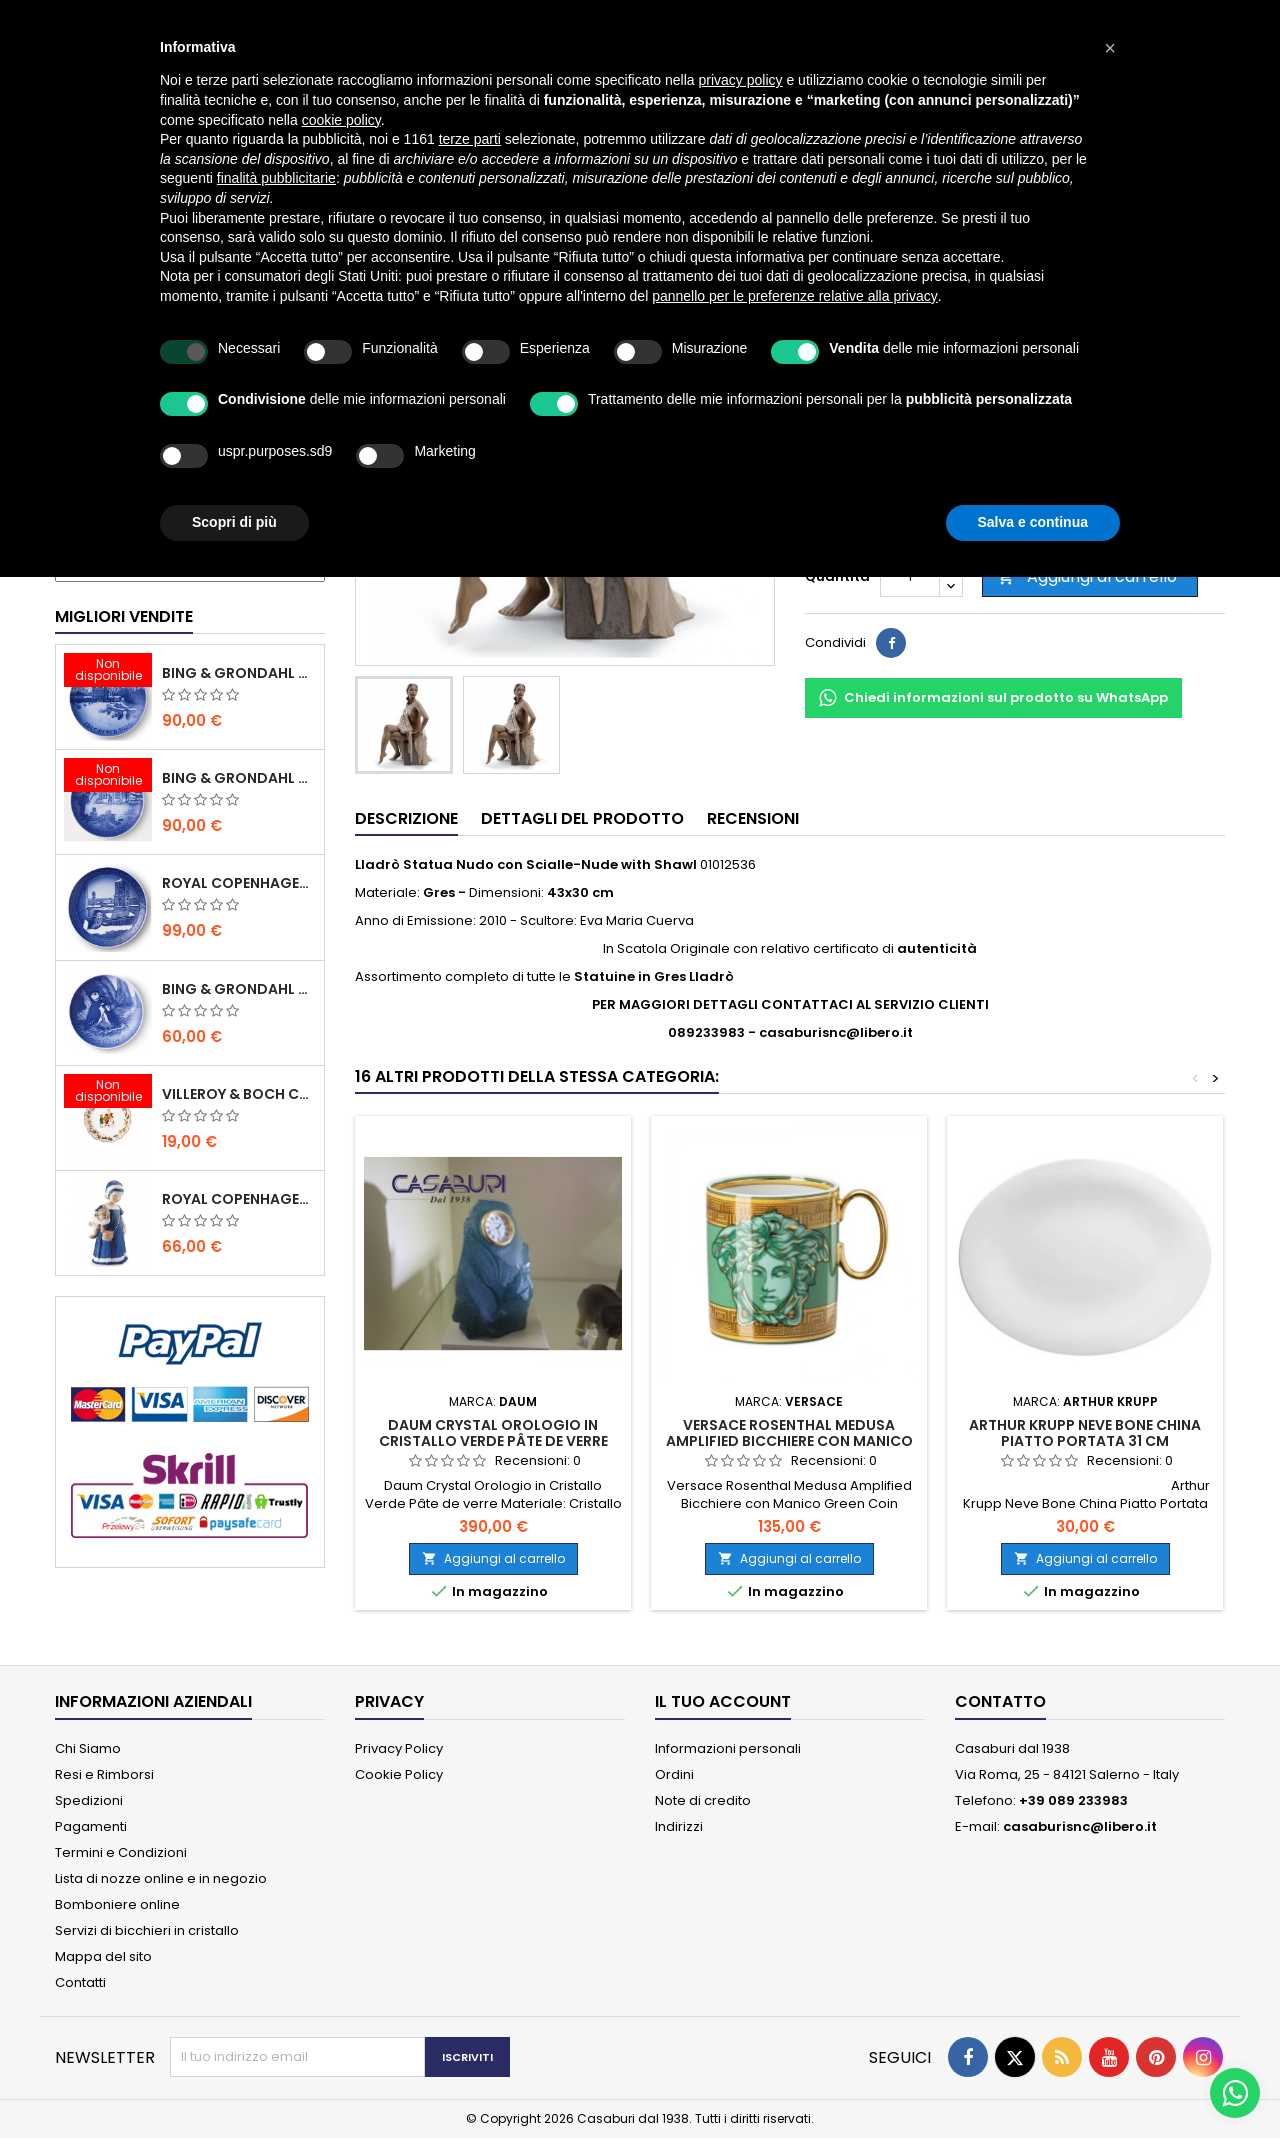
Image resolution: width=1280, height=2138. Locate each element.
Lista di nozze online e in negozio (161, 1878)
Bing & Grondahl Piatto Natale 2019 (239, 778)
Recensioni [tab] (753, 818)
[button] (1110, 48)
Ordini (674, 1774)
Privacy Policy (399, 1748)
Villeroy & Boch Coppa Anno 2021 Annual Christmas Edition (239, 1094)
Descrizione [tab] (406, 818)
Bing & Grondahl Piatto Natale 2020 (239, 673)
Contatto (1000, 1701)
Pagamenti (91, 1826)
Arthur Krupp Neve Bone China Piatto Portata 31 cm (1085, 1433)
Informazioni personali (728, 1748)
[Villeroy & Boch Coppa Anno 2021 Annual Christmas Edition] (108, 1093)
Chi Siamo (88, 1748)
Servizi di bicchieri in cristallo (147, 1930)
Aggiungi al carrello (1087, 576)
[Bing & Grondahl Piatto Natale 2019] (108, 777)
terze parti (470, 139)
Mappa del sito (103, 1956)
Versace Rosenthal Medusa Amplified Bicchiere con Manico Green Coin (789, 1441)
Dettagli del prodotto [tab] (582, 818)
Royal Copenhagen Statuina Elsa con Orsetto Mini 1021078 (239, 1199)
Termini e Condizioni (121, 1852)
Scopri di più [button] (234, 522)
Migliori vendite (124, 616)
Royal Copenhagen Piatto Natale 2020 (239, 883)
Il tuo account (723, 1701)
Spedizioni (89, 1800)
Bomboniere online (117, 1904)
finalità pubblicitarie (276, 178)
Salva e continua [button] (1033, 522)
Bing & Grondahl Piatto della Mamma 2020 (239, 989)
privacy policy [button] (741, 80)
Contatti (80, 1982)
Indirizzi (679, 1826)
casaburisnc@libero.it (1080, 1826)
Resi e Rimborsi (104, 1774)
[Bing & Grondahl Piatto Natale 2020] (108, 672)
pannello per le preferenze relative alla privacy (795, 296)
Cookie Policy (399, 1774)
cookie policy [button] (341, 120)
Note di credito (703, 1800)
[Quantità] (910, 577)
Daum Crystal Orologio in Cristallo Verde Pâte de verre (493, 1433)
